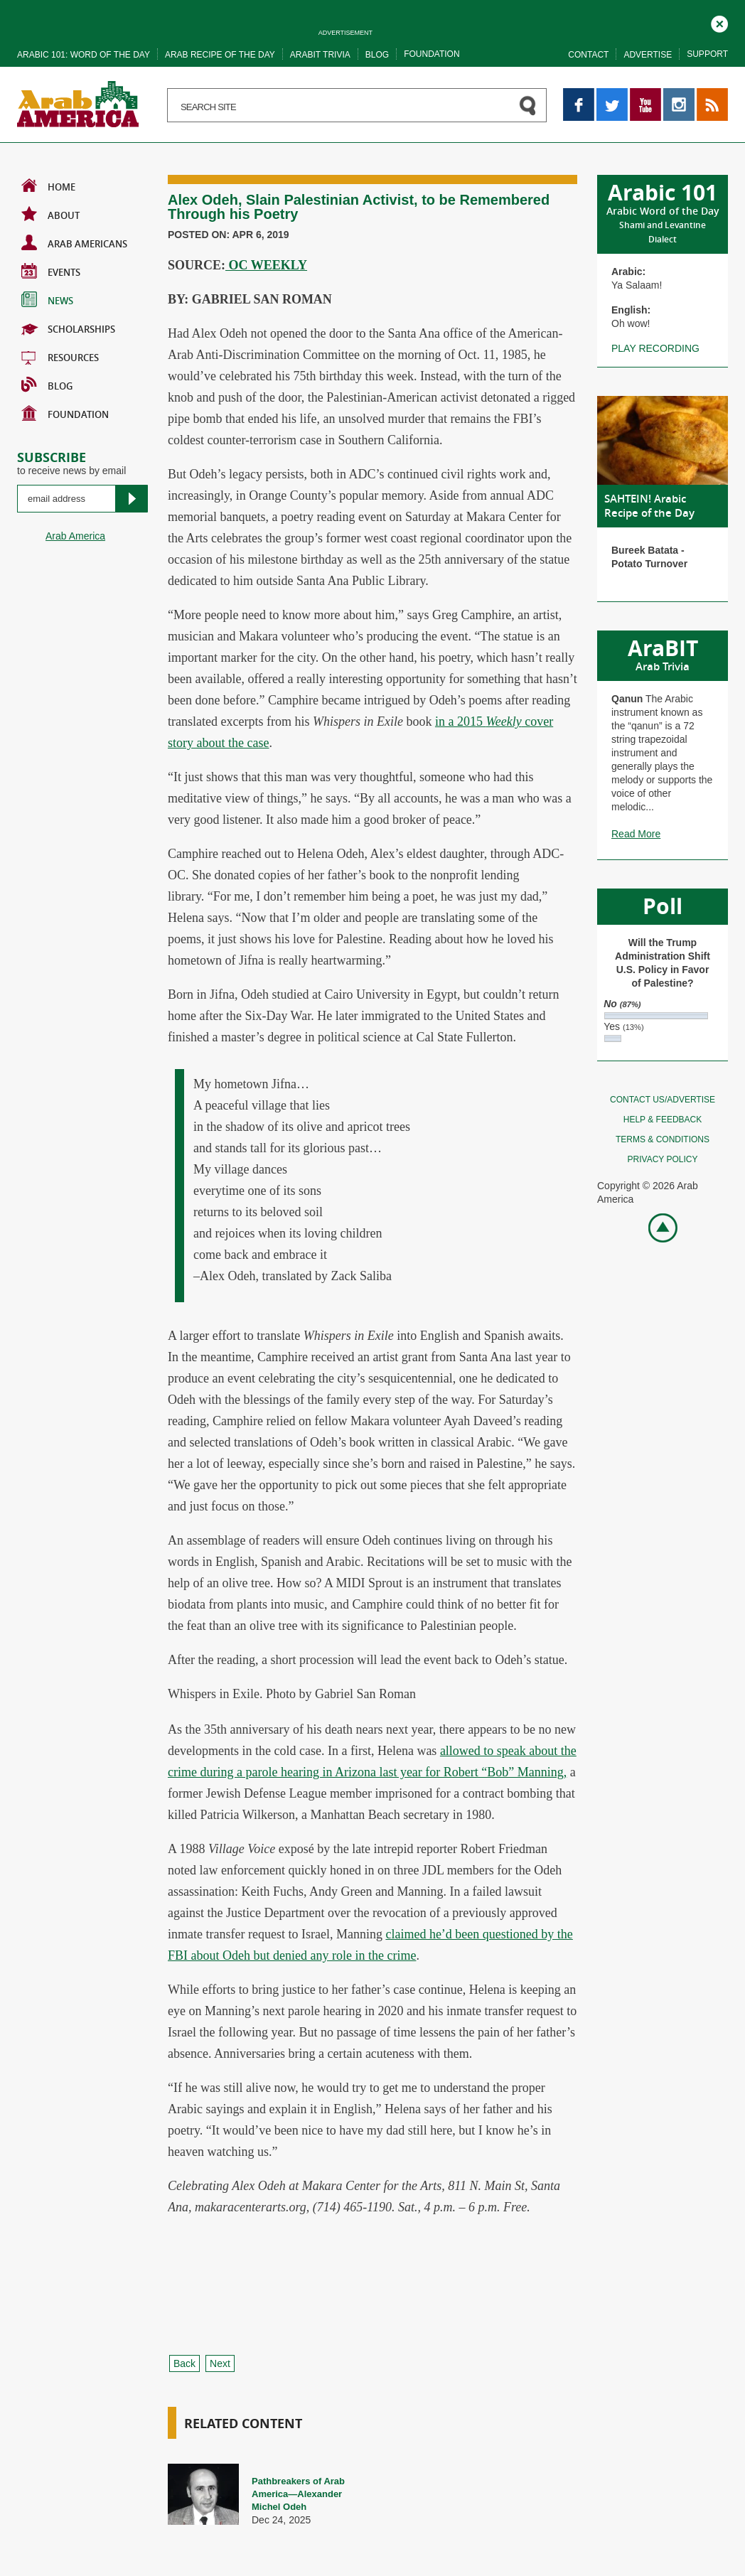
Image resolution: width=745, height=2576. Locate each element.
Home (48, 185)
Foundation (431, 54)
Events (50, 270)
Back (184, 2363)
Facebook (578, 94)
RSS (707, 94)
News (47, 299)
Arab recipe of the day (220, 55)
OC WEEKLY (266, 265)
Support (707, 54)
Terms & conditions (662, 1139)
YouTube (645, 94)
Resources (60, 356)
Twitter (611, 94)
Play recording (655, 348)
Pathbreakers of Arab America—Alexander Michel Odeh (298, 2494)
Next (220, 2363)
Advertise (647, 55)
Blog (377, 55)
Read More (635, 833)
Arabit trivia (320, 55)
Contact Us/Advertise (662, 1100)
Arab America (75, 536)
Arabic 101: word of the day (83, 55)
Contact (588, 55)
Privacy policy (663, 1159)
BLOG (47, 384)
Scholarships (68, 327)
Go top (655, 1226)
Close (719, 22)
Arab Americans (74, 242)
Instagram (679, 94)
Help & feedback (662, 1120)
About (50, 213)
